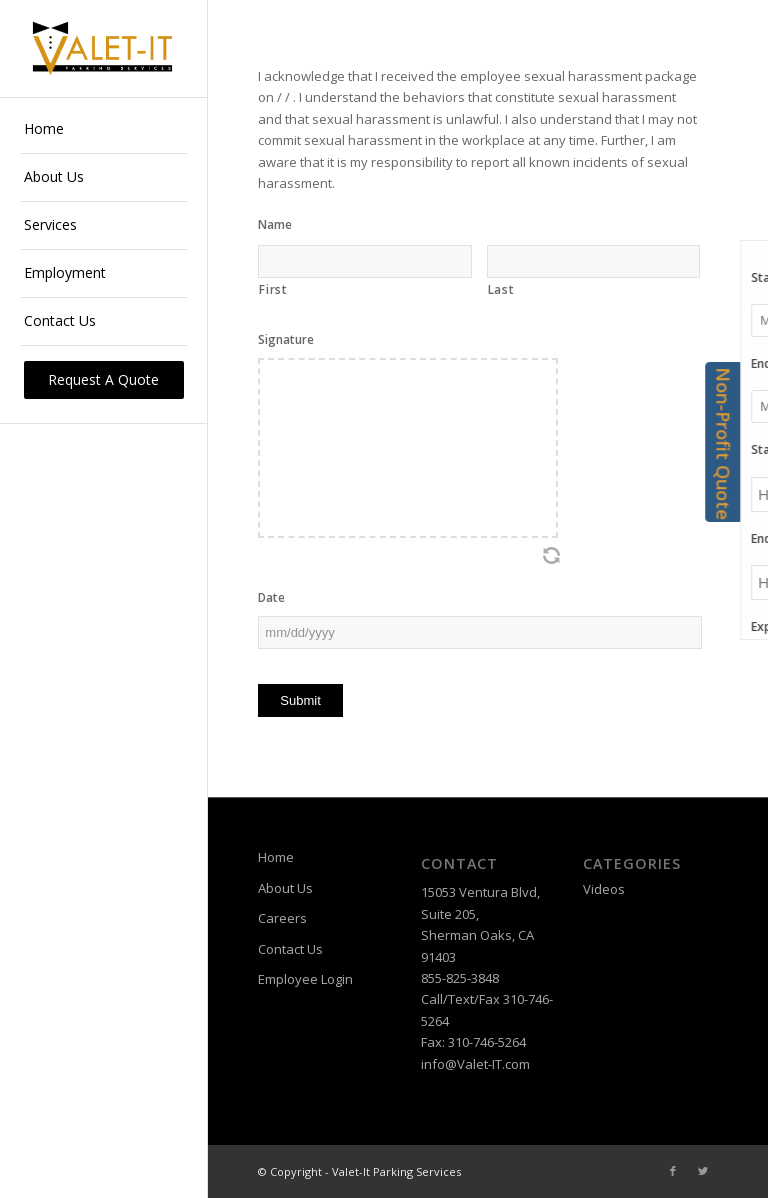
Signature (286, 340)
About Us (285, 888)
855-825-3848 (460, 978)
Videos (604, 889)
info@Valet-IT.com (475, 1064)
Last (501, 289)
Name (275, 225)
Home (276, 857)
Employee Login (305, 979)
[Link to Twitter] (703, 1171)
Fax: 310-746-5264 (473, 1042)
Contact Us (290, 949)
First (273, 289)
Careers (282, 918)
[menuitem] (104, 130)
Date (271, 598)
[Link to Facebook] (673, 1171)
